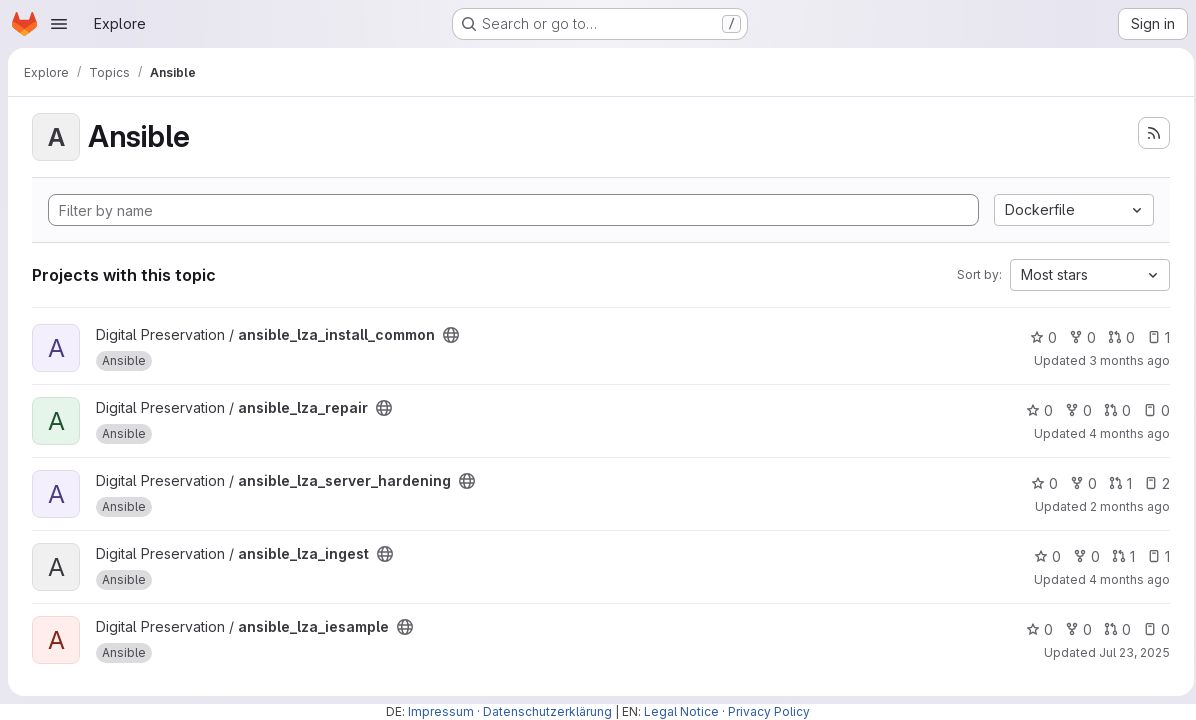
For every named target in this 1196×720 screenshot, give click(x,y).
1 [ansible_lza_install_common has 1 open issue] (1152, 337)
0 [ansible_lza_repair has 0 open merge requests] (1111, 410)
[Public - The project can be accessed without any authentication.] (451, 335)
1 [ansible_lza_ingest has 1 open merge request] (1117, 556)
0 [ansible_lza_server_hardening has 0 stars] (1038, 483)
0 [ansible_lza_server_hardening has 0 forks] (1077, 483)
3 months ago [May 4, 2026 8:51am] (1123, 360)
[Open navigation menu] (59, 24)
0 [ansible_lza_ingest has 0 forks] (1080, 556)
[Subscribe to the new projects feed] (1148, 133)
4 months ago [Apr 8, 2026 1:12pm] (1123, 579)
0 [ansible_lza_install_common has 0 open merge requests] (1115, 337)
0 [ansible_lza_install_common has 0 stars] (1037, 337)
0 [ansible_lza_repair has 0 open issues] (1150, 410)
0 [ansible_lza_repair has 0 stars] (1033, 410)
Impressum (441, 711)
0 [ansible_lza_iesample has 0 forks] (1072, 629)
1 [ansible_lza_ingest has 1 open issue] (1152, 556)
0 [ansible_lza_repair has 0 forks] (1072, 410)
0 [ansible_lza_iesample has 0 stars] (1033, 629)
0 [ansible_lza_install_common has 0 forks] (1076, 337)
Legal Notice (681, 711)
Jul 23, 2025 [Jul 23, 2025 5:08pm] (1128, 652)
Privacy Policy (769, 711)
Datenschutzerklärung (547, 711)
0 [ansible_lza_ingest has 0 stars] (1041, 556)
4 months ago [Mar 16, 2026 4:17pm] (1123, 433)
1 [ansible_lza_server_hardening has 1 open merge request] (1114, 483)
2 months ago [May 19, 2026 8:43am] (1124, 506)
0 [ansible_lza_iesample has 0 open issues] (1150, 629)
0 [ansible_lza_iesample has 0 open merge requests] (1111, 629)
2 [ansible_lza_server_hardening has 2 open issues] (1151, 483)
